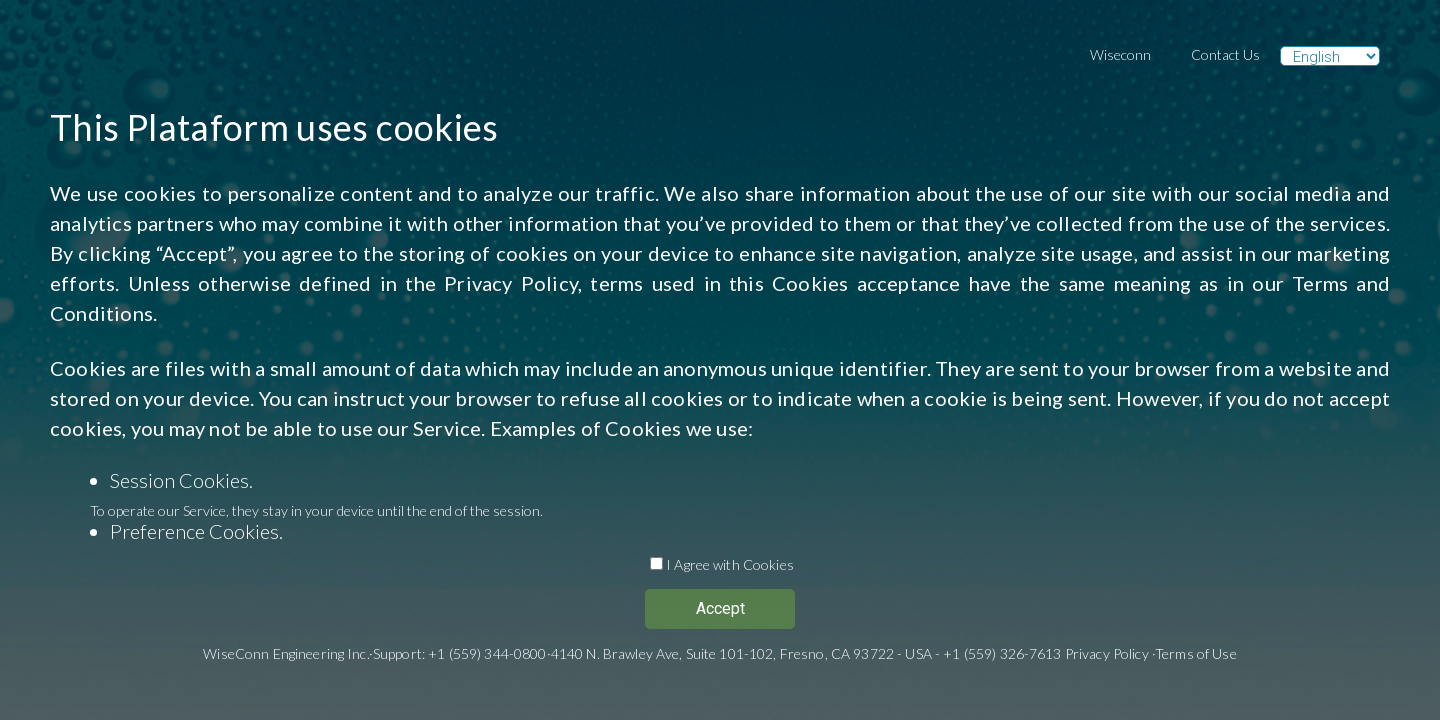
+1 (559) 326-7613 (1002, 653)
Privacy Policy (511, 283)
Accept (720, 608)
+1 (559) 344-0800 (487, 653)
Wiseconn (1120, 54)
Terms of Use (1196, 653)
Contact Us (1225, 54)
